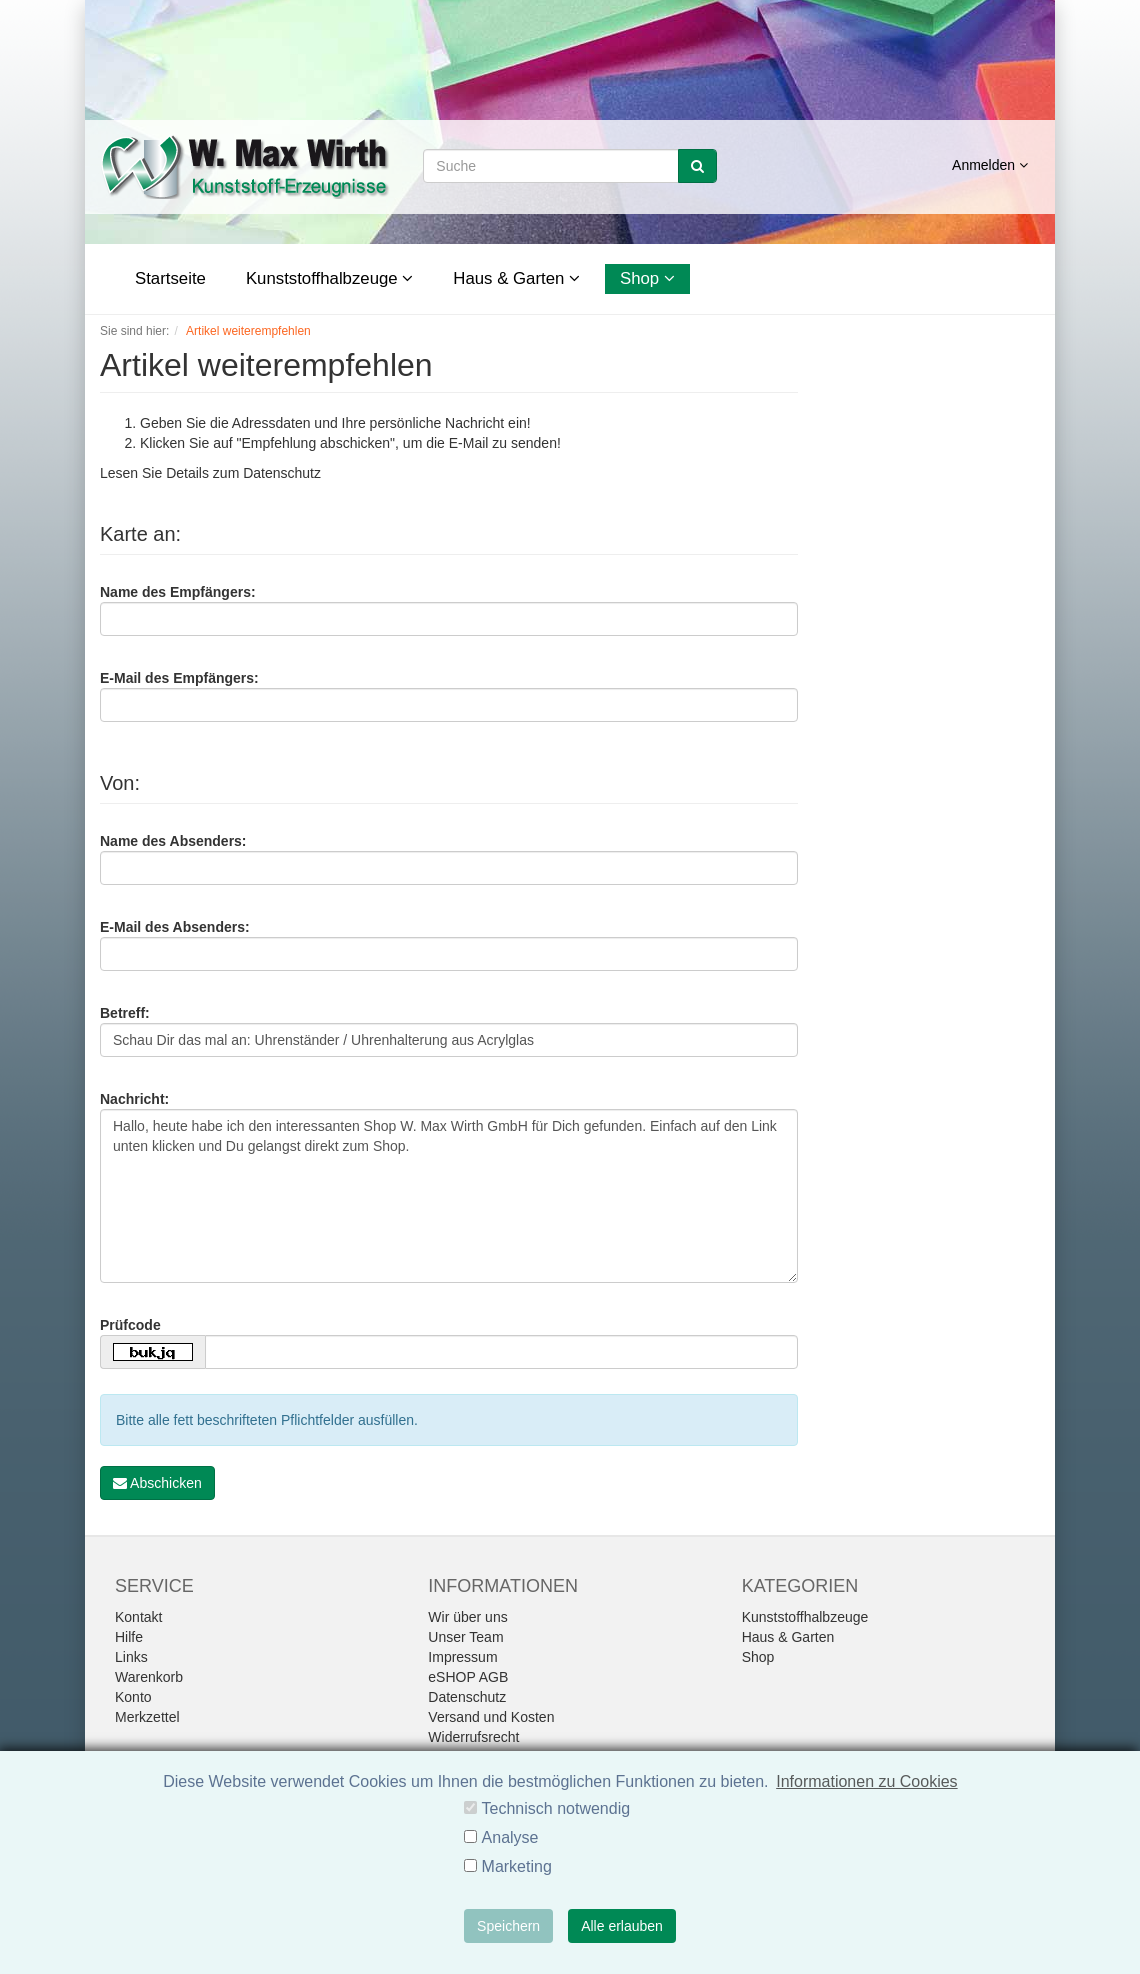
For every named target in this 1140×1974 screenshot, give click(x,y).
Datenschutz (282, 473)
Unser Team (465, 1637)
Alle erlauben (622, 1926)
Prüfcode (130, 1325)
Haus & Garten (516, 278)
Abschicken (157, 1483)
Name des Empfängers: (178, 592)
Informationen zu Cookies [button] (866, 1781)
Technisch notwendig (556, 1808)
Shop (647, 278)
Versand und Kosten (491, 1717)
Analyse (510, 1837)
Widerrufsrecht (473, 1737)
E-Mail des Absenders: (175, 927)
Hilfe (129, 1637)
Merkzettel (147, 1717)
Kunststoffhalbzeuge (329, 278)
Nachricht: (134, 1099)
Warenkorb (149, 1677)
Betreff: (125, 1013)
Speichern (508, 1926)
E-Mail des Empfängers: (179, 678)
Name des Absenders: (173, 841)
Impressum (462, 1657)
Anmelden (990, 165)
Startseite (170, 278)
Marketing (517, 1866)
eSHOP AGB (468, 1677)
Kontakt (138, 1617)
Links (131, 1657)
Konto (133, 1697)
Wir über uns (467, 1617)
